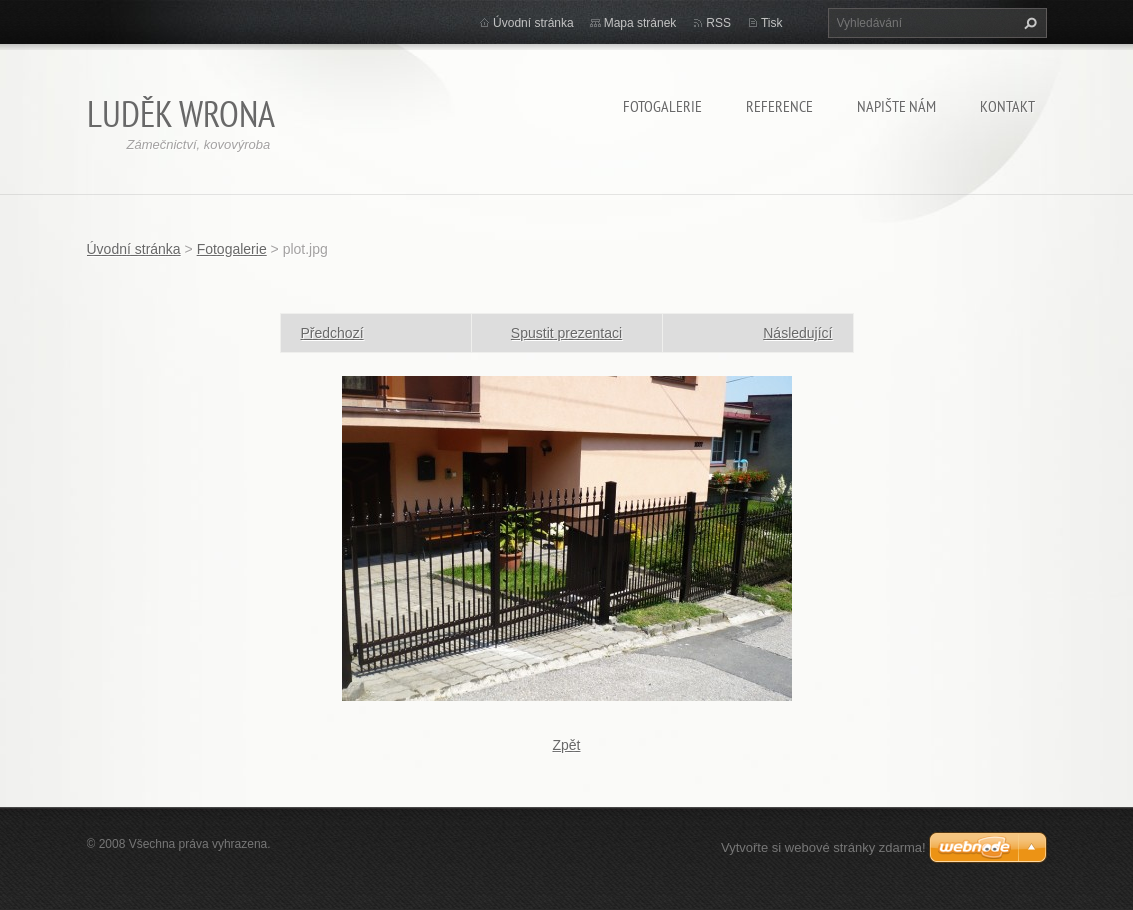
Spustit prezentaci (566, 333)
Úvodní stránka (533, 23)
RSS (718, 23)
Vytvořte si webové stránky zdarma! (823, 847)
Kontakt (1007, 106)
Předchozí (332, 333)
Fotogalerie (662, 106)
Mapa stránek (640, 23)
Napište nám (896, 106)
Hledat (1028, 23)
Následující (797, 333)
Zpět (566, 745)
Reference (779, 106)
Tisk (772, 23)
